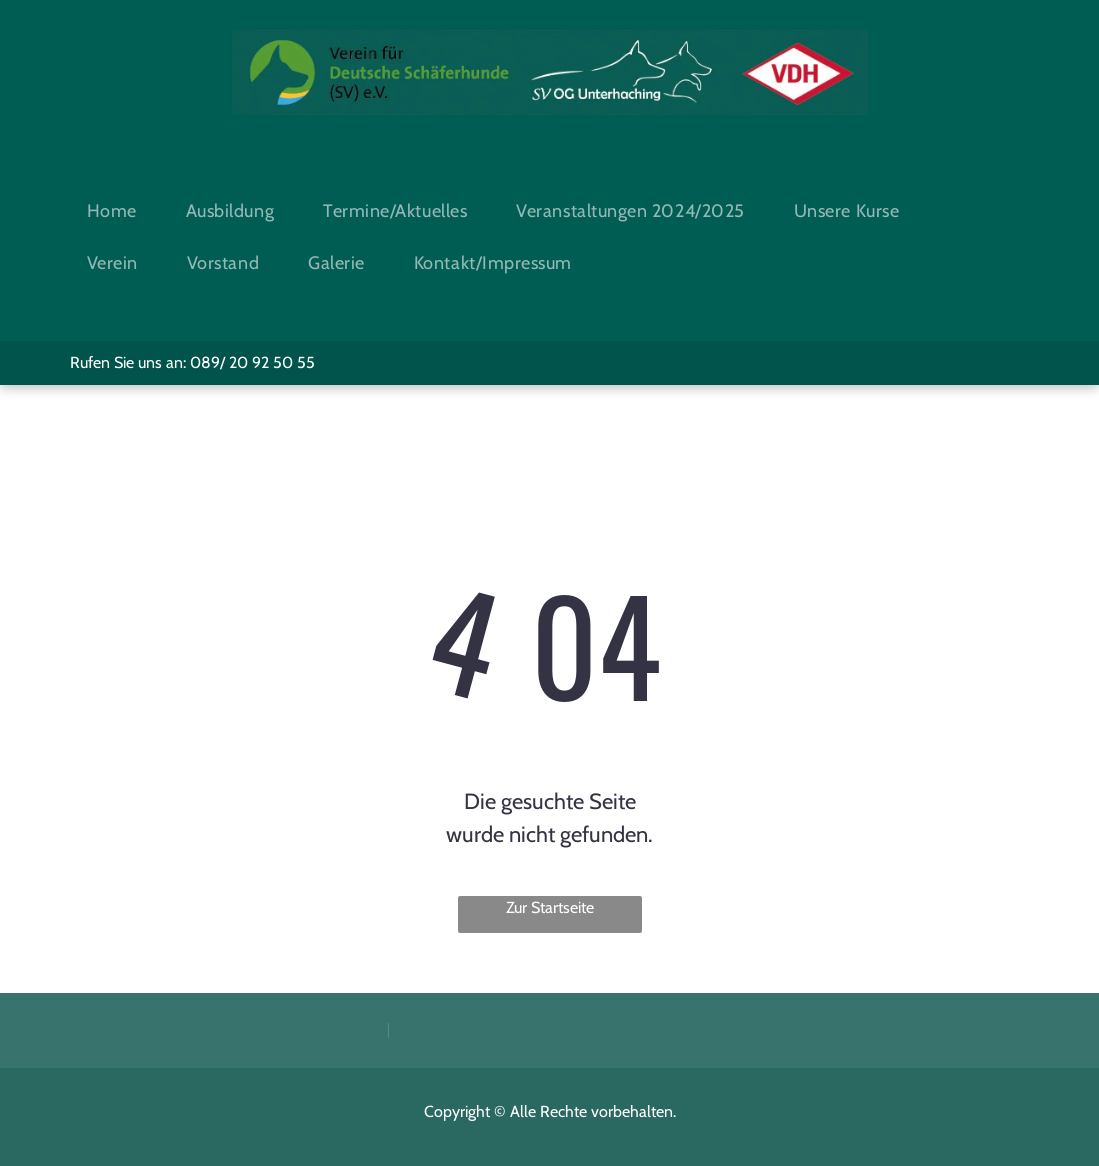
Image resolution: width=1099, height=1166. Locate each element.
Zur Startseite (550, 907)
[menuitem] (119, 211)
